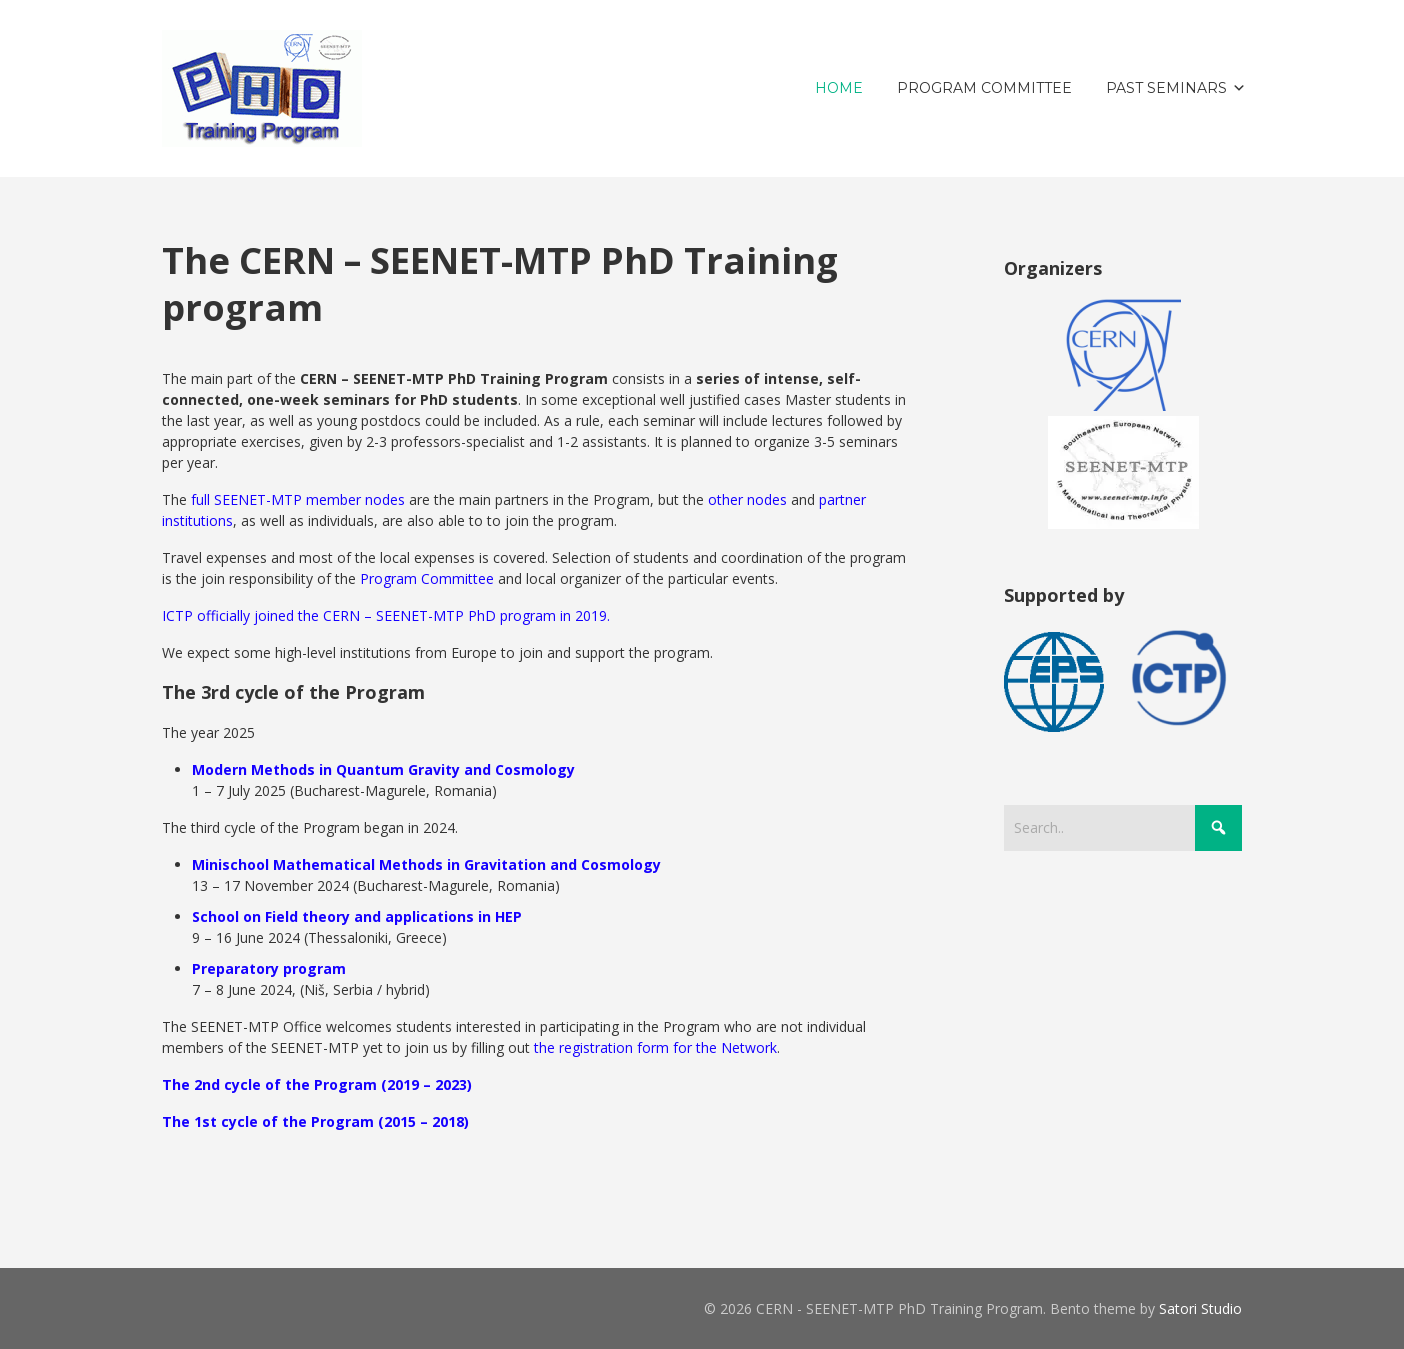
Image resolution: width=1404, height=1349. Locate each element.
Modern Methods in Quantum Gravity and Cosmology (383, 769)
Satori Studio (1200, 1308)
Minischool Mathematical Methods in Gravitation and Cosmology (426, 864)
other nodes (747, 499)
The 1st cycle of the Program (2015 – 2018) (315, 1121)
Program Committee (427, 578)
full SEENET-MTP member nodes (298, 499)
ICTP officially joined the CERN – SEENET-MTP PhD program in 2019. (386, 615)
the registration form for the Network (655, 1047)
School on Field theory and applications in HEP (357, 916)
